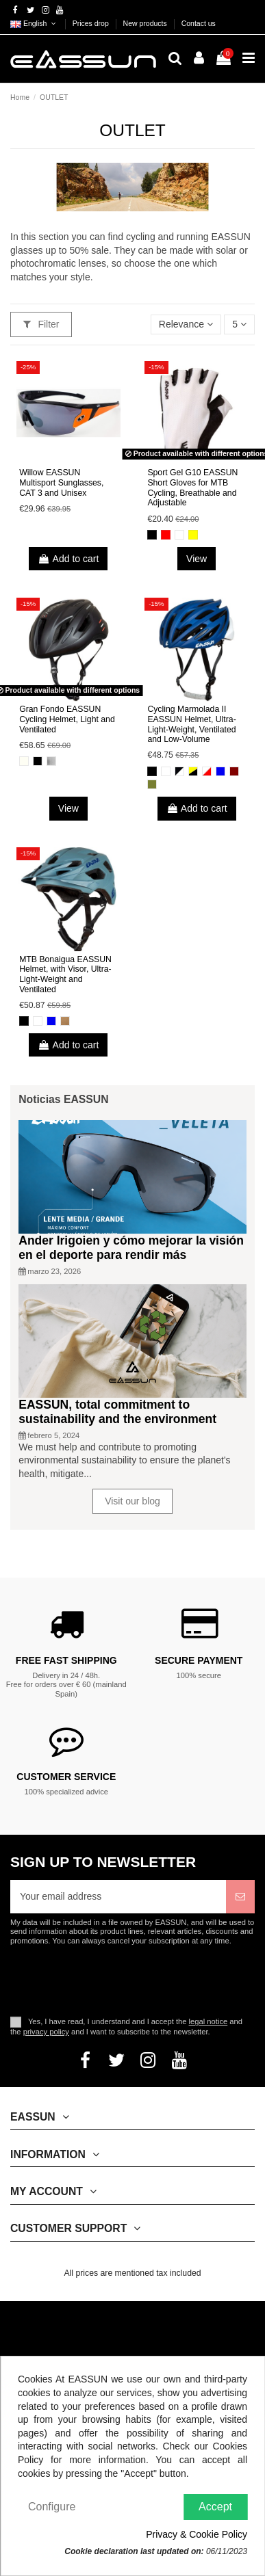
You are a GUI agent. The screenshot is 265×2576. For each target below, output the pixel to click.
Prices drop (92, 23)
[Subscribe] (240, 1896)
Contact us (198, 23)
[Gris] (51, 761)
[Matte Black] (37, 761)
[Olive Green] (152, 784)
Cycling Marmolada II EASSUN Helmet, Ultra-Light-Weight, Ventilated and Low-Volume (191, 724)
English (34, 23)
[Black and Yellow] (193, 771)
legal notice (208, 2021)
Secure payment (198, 1660)
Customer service (66, 1776)
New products (146, 23)
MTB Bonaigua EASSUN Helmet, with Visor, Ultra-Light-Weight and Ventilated (65, 974)
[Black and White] (179, 771)
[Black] (152, 535)
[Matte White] (24, 761)
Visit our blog (132, 1501)
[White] (179, 535)
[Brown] (65, 1021)
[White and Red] (207, 771)
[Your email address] (118, 1896)
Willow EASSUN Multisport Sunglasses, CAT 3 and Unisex (61, 482)
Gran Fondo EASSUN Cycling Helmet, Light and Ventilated (67, 719)
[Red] (166, 535)
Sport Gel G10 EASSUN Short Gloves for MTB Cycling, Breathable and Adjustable (192, 487)
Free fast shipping (66, 1660)
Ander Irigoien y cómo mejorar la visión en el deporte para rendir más (131, 1248)
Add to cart (68, 558)
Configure (51, 2506)
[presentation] (125, 1979)
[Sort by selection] (186, 324)
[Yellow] (193, 535)
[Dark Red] (234, 771)
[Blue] (220, 771)
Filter (41, 324)
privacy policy (46, 2032)
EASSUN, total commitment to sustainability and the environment (117, 1412)
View (196, 558)
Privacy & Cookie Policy (196, 2534)
